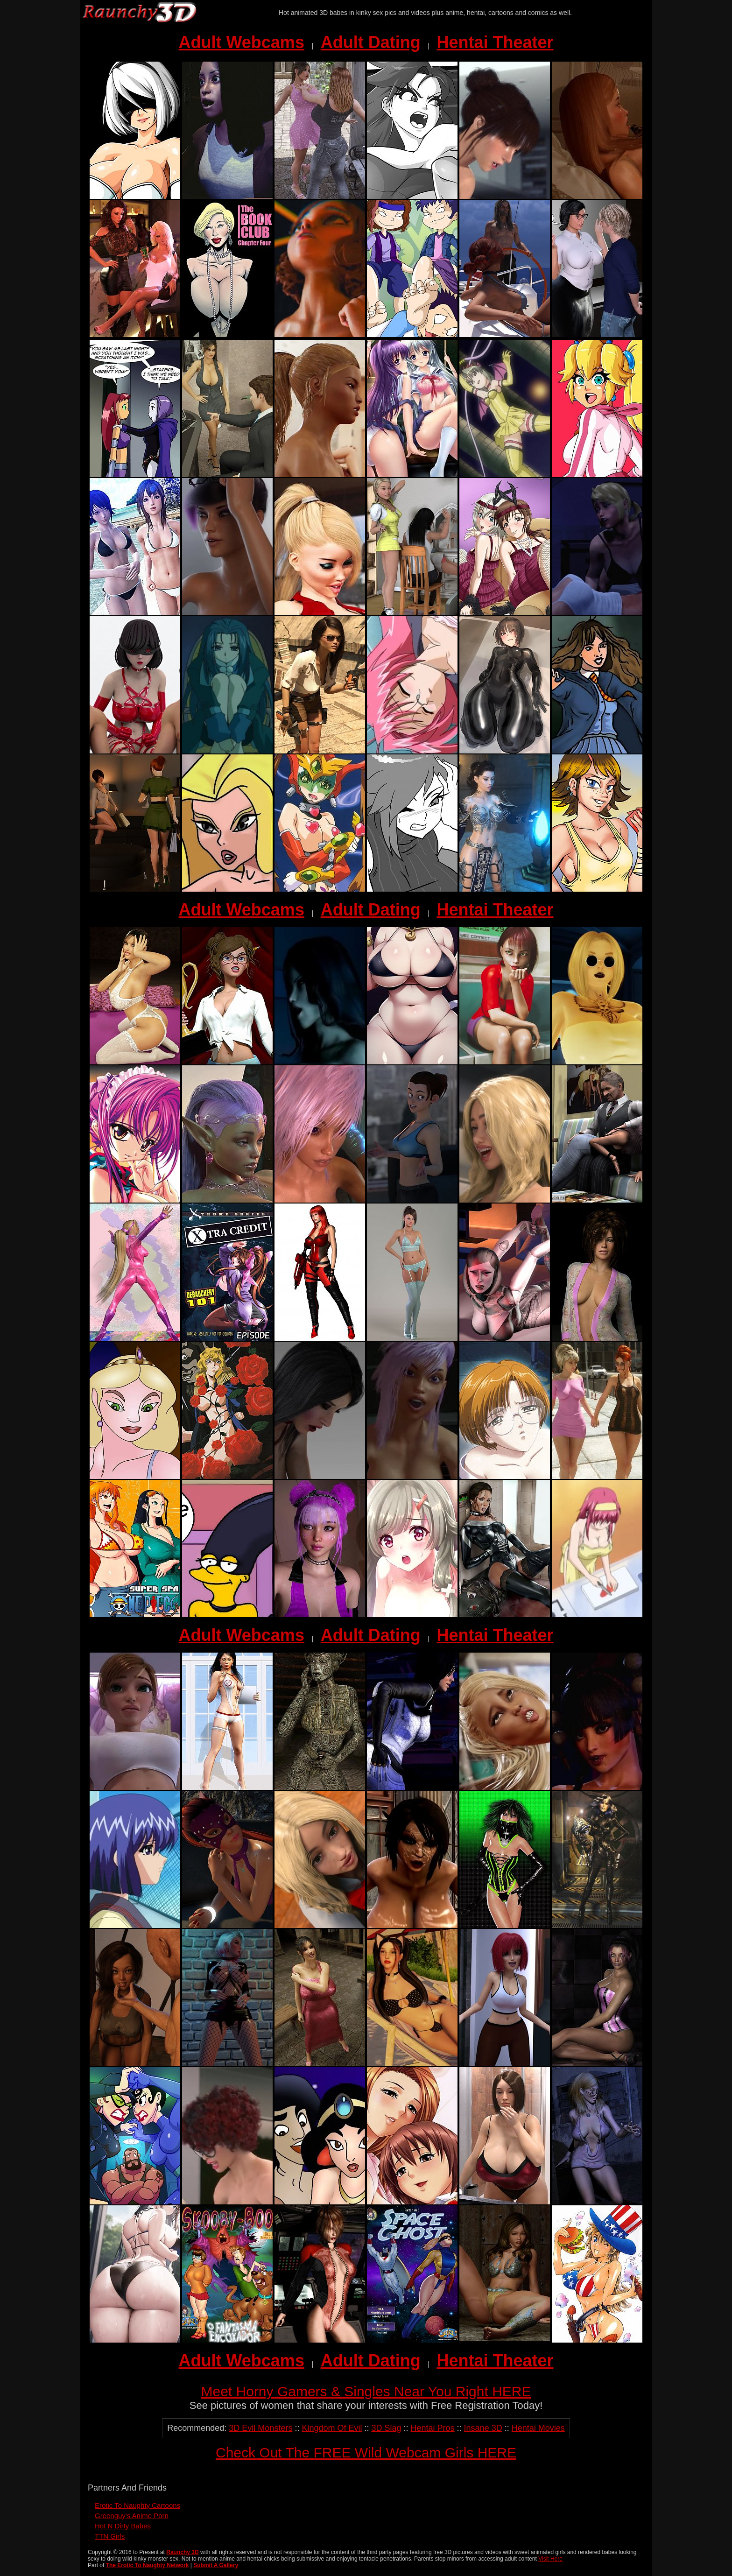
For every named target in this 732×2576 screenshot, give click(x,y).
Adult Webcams (241, 42)
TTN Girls (110, 2536)
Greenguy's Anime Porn (132, 2516)
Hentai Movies (538, 2428)
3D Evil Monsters (260, 2428)
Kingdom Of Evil (332, 2428)
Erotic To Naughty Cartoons (137, 2505)
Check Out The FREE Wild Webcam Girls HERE (366, 2452)
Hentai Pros (433, 2428)
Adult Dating (371, 42)
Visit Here (550, 2558)
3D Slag (386, 2428)
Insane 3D (483, 2428)
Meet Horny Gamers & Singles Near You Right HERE (366, 2391)
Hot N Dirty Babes (123, 2526)
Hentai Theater (494, 42)
